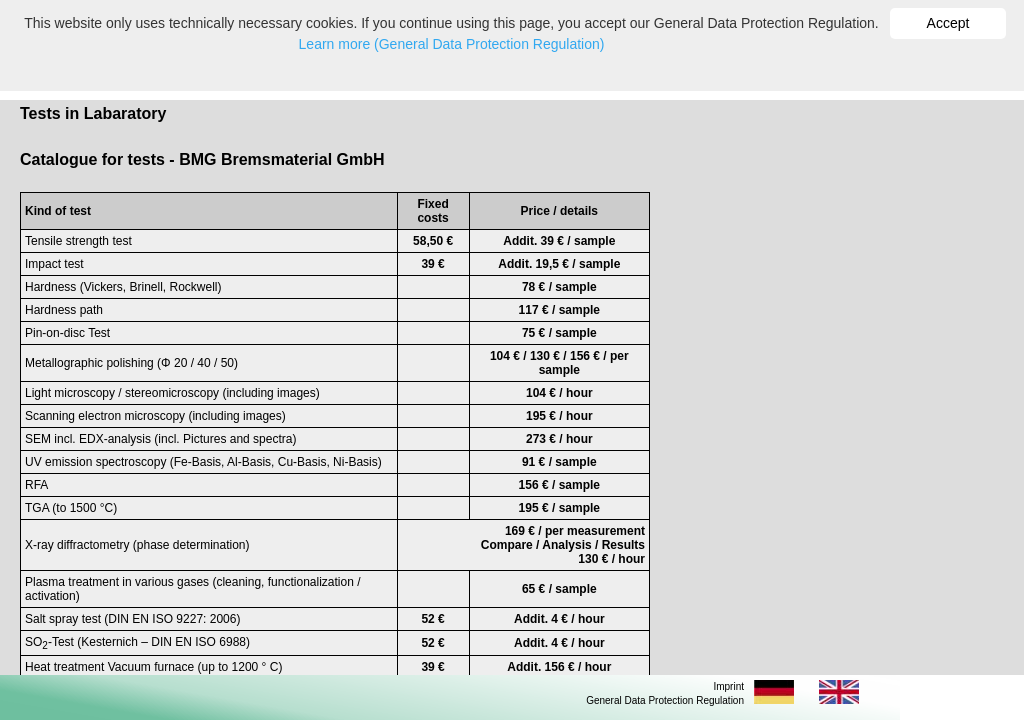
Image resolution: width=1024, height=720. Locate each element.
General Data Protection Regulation (665, 700)
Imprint (728, 686)
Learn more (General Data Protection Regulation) (452, 44)
